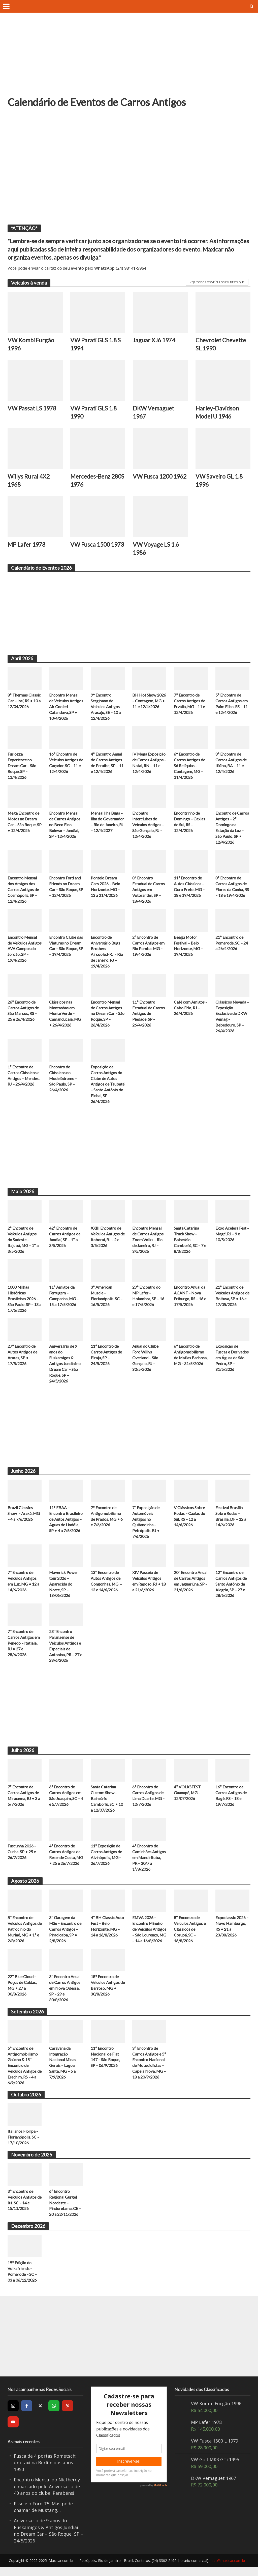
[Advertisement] (129, 58)
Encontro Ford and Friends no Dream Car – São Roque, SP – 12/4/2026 (66, 887)
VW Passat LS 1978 (32, 408)
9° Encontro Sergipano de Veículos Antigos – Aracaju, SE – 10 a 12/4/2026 (106, 707)
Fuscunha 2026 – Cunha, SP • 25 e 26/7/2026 (22, 1854)
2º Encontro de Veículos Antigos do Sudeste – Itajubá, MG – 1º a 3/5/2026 (23, 1241)
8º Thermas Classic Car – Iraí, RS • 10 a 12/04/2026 (24, 701)
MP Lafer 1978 (26, 544)
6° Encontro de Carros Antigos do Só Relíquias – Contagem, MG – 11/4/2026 (189, 766)
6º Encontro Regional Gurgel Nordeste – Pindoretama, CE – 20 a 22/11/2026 (65, 2212)
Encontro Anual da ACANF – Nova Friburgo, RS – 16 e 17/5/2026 (190, 1297)
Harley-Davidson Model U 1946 (217, 412)
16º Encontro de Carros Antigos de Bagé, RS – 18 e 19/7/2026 (231, 1798)
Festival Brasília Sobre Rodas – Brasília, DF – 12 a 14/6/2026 (230, 1518)
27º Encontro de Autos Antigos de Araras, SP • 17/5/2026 (22, 1357)
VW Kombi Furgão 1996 (31, 344)
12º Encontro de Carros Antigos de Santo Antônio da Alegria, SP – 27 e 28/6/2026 (231, 1586)
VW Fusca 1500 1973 (97, 544)
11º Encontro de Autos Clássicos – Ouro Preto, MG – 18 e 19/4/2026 (189, 887)
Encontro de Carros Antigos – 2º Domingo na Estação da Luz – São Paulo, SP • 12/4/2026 (232, 828)
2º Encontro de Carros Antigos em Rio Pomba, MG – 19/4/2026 (148, 947)
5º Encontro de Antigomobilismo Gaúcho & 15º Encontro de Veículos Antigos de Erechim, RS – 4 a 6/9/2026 (25, 2074)
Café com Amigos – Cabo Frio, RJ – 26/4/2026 (190, 1009)
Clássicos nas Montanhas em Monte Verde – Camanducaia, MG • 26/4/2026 (65, 1015)
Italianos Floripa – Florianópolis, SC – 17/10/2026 (23, 2146)
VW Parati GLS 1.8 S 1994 (95, 344)
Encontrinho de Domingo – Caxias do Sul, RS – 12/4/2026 (189, 823)
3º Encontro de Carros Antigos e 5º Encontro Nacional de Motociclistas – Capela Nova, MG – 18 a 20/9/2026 (149, 2071)
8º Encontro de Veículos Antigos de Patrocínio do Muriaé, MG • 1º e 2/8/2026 (25, 1932)
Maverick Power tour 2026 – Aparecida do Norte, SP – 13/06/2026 (63, 1586)
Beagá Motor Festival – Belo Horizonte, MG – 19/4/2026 (188, 947)
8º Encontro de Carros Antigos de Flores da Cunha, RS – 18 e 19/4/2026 (232, 887)
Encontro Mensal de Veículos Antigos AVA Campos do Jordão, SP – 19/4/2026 (25, 950)
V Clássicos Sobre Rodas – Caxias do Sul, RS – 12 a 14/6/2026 (189, 1518)
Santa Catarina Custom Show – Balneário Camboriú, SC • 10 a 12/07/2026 (107, 1801)
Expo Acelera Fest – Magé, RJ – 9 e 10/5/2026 (232, 1235)
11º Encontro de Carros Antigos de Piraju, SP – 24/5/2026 (106, 1357)
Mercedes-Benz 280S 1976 (97, 480)
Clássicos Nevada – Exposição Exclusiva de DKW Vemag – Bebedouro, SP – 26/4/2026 (232, 1018)
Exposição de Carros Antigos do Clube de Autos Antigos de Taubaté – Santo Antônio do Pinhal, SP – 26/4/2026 (107, 1085)
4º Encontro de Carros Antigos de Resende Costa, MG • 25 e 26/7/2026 (64, 1860)
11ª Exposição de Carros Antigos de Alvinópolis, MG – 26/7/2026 (106, 1857)
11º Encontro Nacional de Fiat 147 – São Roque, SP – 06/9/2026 (105, 2066)
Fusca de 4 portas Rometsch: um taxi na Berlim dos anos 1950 (45, 2471)
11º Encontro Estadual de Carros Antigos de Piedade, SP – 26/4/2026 (148, 1015)
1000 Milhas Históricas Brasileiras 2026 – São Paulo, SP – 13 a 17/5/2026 (24, 1300)
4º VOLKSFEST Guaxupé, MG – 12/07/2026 (187, 1795)
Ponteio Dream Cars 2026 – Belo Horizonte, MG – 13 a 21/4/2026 (105, 887)
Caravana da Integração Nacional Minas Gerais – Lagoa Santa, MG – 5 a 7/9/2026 (62, 2071)
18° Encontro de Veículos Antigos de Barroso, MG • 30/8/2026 (108, 1994)
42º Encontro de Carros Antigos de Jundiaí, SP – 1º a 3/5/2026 (64, 1238)
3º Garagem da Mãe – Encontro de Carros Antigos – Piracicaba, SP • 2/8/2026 (65, 1932)
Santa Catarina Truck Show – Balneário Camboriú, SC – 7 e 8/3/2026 (190, 1241)
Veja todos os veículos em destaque (217, 282)
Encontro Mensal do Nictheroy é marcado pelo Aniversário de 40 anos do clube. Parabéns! (47, 2495)
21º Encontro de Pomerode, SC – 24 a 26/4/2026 (231, 944)
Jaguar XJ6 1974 (154, 340)
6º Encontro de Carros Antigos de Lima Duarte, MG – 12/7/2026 (148, 1798)
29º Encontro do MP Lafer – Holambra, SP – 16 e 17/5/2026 (148, 1297)
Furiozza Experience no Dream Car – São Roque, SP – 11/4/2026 (22, 766)
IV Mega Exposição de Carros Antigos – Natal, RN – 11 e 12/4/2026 (149, 763)
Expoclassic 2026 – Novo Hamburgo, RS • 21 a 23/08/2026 (231, 1929)
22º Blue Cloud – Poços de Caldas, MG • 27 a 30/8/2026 (22, 1994)
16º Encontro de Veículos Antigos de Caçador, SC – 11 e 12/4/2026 (66, 763)
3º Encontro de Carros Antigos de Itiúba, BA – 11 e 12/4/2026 (231, 763)
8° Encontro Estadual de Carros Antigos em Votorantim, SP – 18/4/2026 (148, 890)
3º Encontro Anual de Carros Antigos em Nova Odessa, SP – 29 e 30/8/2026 (64, 1997)
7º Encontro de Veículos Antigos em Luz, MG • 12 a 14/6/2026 (24, 1583)
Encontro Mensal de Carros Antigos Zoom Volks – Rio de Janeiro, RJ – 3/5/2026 (148, 1241)
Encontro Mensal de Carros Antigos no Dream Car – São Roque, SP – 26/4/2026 (107, 1015)
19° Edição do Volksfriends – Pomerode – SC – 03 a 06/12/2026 (22, 2280)
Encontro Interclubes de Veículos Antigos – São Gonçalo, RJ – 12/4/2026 (148, 826)
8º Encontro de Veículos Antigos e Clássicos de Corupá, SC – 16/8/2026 (190, 1932)
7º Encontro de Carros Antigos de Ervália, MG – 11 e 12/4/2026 (189, 704)
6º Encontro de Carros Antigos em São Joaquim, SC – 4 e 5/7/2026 (66, 1798)
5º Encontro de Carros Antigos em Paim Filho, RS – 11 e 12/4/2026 (231, 704)
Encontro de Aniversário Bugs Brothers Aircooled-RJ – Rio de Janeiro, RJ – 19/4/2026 (107, 953)
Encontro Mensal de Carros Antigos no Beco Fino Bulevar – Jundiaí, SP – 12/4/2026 (64, 826)
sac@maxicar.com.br (228, 2569)
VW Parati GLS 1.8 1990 (93, 412)
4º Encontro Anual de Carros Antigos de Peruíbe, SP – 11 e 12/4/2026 (107, 763)
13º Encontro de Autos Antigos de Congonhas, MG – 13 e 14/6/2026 (106, 1583)
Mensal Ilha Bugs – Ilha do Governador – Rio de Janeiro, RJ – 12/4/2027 (107, 823)
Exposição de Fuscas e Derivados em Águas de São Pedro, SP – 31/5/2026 (232, 1360)
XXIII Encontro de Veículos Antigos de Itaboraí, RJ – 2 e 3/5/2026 (108, 1238)
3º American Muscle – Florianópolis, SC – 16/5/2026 (106, 1297)
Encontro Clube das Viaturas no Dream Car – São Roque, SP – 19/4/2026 (66, 947)
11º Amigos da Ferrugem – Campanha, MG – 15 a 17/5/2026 (64, 1297)
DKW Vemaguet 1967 (153, 412)
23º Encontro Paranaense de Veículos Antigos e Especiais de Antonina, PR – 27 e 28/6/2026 (65, 1648)
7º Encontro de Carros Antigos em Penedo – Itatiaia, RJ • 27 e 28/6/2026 (24, 1645)
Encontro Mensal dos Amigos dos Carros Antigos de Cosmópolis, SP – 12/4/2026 (23, 890)
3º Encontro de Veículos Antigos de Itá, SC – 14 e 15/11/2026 (25, 2209)
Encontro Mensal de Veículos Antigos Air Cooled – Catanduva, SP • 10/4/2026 (66, 707)
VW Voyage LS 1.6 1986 (156, 548)
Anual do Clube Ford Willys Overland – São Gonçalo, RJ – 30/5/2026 (145, 1360)
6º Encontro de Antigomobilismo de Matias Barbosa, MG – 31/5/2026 (191, 1357)
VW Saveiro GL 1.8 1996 (219, 480)
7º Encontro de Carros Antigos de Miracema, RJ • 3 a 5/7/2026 (24, 1798)
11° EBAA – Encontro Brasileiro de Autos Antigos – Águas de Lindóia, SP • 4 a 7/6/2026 (66, 1521)
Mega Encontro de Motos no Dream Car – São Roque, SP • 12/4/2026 (25, 823)
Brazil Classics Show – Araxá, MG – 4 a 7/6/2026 (24, 1515)
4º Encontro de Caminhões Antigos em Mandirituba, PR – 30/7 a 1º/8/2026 (149, 1860)
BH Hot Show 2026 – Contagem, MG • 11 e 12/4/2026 (149, 701)
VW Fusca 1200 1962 (159, 476)
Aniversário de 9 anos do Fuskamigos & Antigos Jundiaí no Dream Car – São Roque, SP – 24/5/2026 (65, 1365)
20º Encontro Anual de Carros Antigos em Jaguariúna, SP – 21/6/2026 (190, 1583)
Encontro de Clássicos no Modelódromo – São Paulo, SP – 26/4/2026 (63, 1080)
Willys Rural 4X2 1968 (29, 480)
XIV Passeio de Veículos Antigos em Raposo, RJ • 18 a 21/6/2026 (149, 1583)
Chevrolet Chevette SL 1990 (221, 344)
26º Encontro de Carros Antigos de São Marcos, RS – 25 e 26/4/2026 (23, 1012)
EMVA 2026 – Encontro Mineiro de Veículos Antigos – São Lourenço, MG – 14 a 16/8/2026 (149, 1935)
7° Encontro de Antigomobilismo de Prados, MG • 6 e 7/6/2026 (107, 1518)
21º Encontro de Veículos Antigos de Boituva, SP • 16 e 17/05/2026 (232, 1297)
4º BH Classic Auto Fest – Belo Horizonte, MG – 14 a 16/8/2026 (107, 1929)
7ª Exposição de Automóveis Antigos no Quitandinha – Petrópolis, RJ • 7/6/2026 (145, 1524)
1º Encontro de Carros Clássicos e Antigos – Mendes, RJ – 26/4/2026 (24, 1077)
